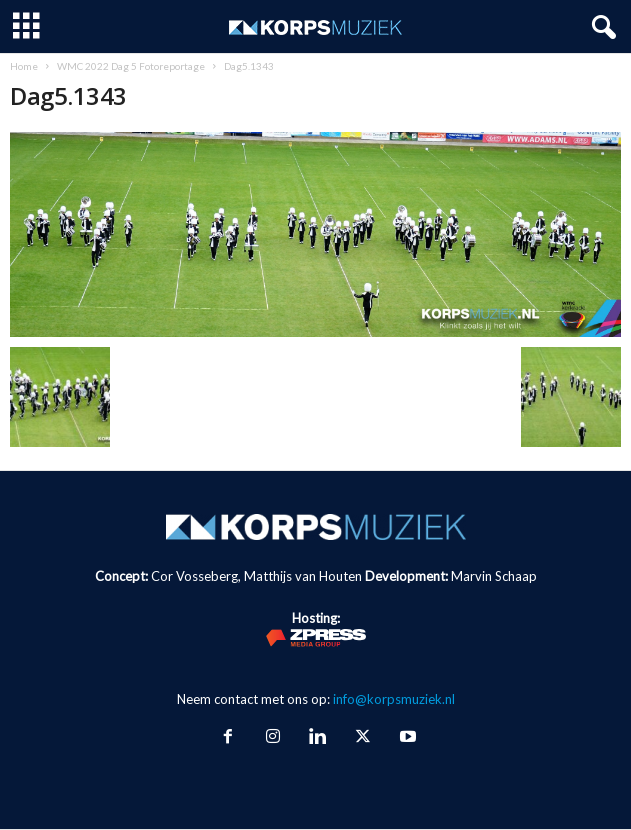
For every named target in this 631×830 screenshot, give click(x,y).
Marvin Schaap (494, 576)
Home (24, 66)
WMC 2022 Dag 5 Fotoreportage (131, 66)
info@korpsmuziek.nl (394, 699)
